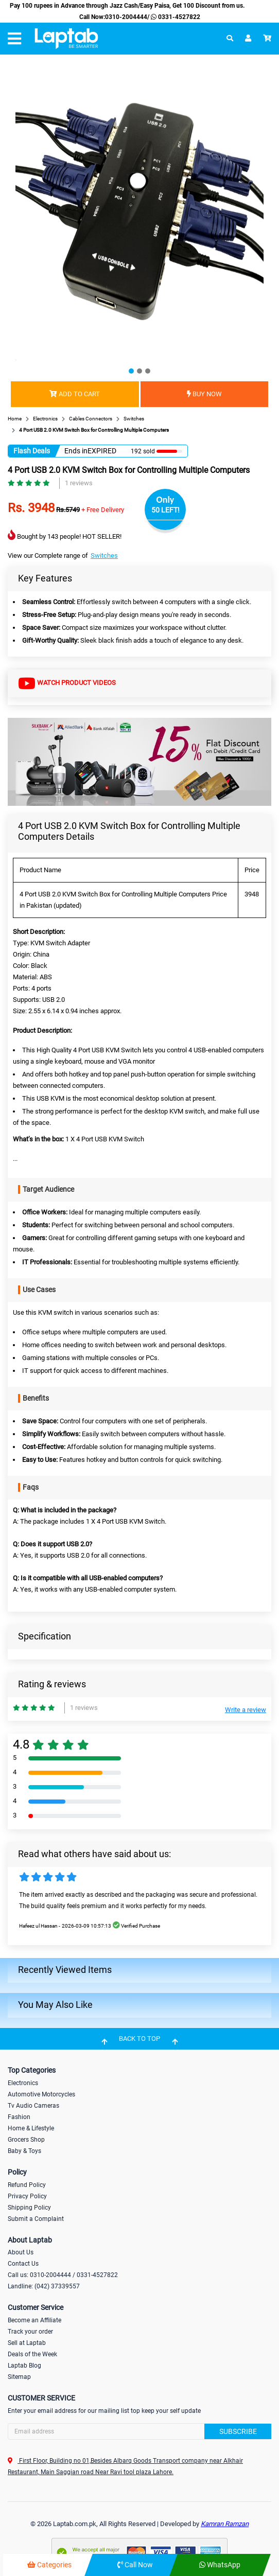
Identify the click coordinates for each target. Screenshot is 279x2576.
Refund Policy (27, 2185)
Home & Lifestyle (31, 2128)
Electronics (23, 2083)
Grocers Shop (26, 2139)
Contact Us (23, 2263)
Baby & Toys (24, 2151)
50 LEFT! (165, 510)
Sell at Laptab (27, 2342)
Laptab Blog (24, 2365)
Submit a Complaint (36, 2218)
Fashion (19, 2117)
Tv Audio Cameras (33, 2105)
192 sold (143, 451)
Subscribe (238, 2431)
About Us (20, 2252)
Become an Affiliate (34, 2320)
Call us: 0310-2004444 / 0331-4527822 (63, 2275)
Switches (104, 555)
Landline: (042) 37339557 (44, 2286)
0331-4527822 (174, 17)
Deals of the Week (32, 2354)
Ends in (76, 451)
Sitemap (19, 2376)
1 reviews (79, 483)
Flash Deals (31, 451)
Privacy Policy (27, 2196)
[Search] (139, 2431)
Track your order (30, 2331)
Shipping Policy (29, 2207)
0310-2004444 (126, 17)
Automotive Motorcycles (41, 2094)
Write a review (245, 1710)
